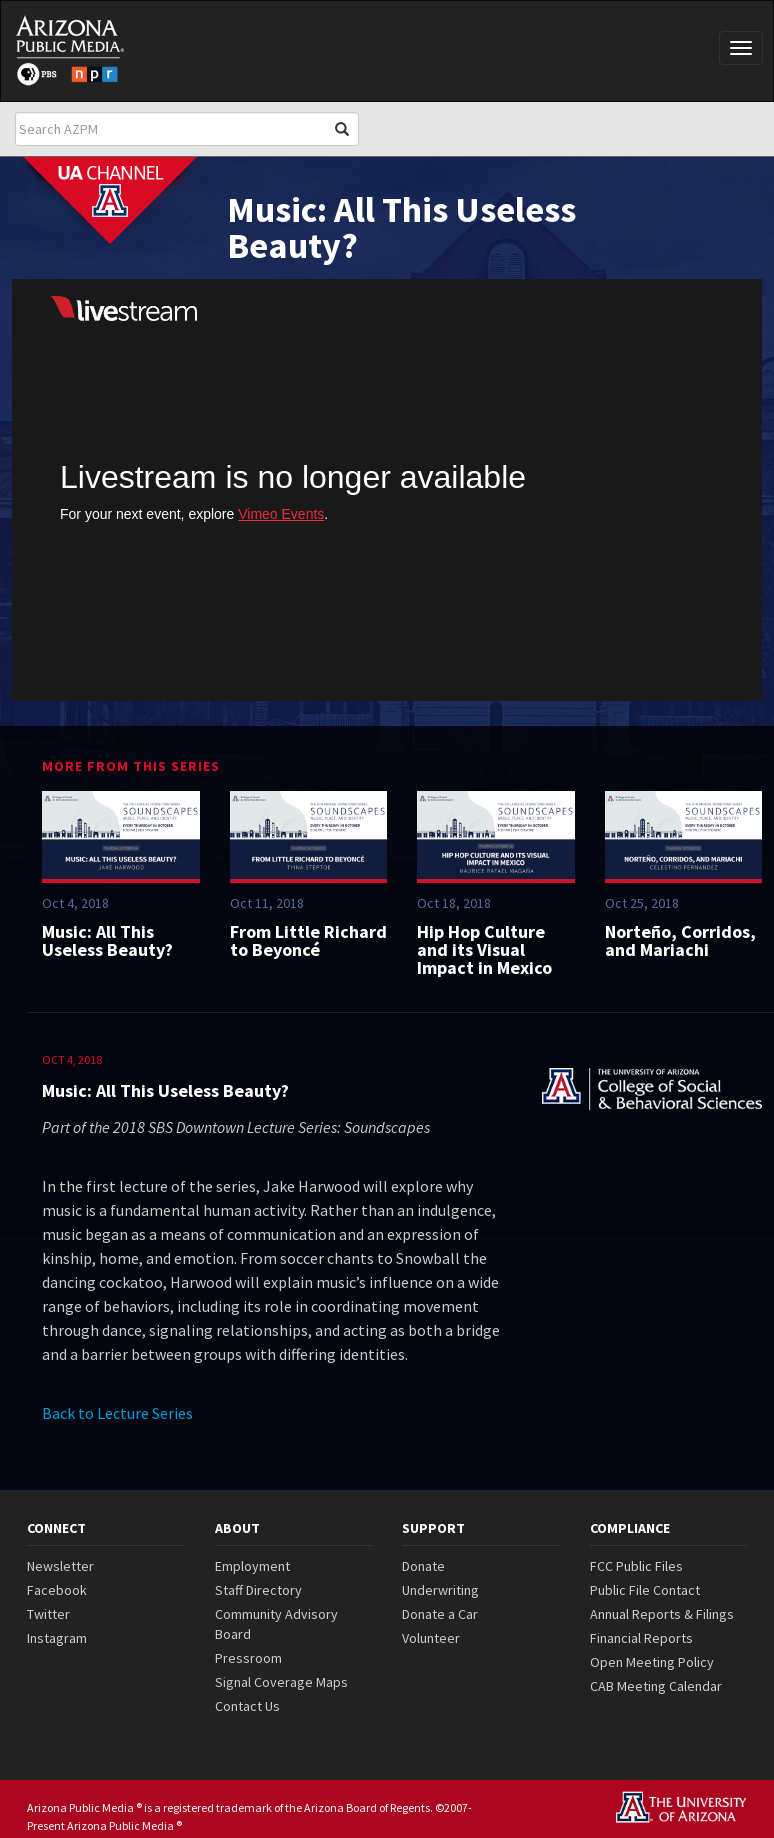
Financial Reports (641, 1638)
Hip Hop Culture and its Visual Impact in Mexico (484, 949)
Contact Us (247, 1706)
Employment (252, 1566)
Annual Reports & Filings (662, 1614)
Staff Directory (258, 1590)
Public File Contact (645, 1590)
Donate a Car (440, 1614)
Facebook (57, 1590)
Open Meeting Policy (652, 1662)
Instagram (57, 1638)
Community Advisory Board (276, 1624)
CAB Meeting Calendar (656, 1686)
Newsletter (60, 1566)
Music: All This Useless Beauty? (107, 940)
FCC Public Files (636, 1566)
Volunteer (431, 1638)
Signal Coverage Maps (281, 1682)
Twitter (48, 1614)
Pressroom (248, 1658)
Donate (423, 1566)
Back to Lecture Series (117, 1413)
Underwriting (440, 1590)
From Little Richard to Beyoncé (308, 940)
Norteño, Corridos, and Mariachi (680, 940)
